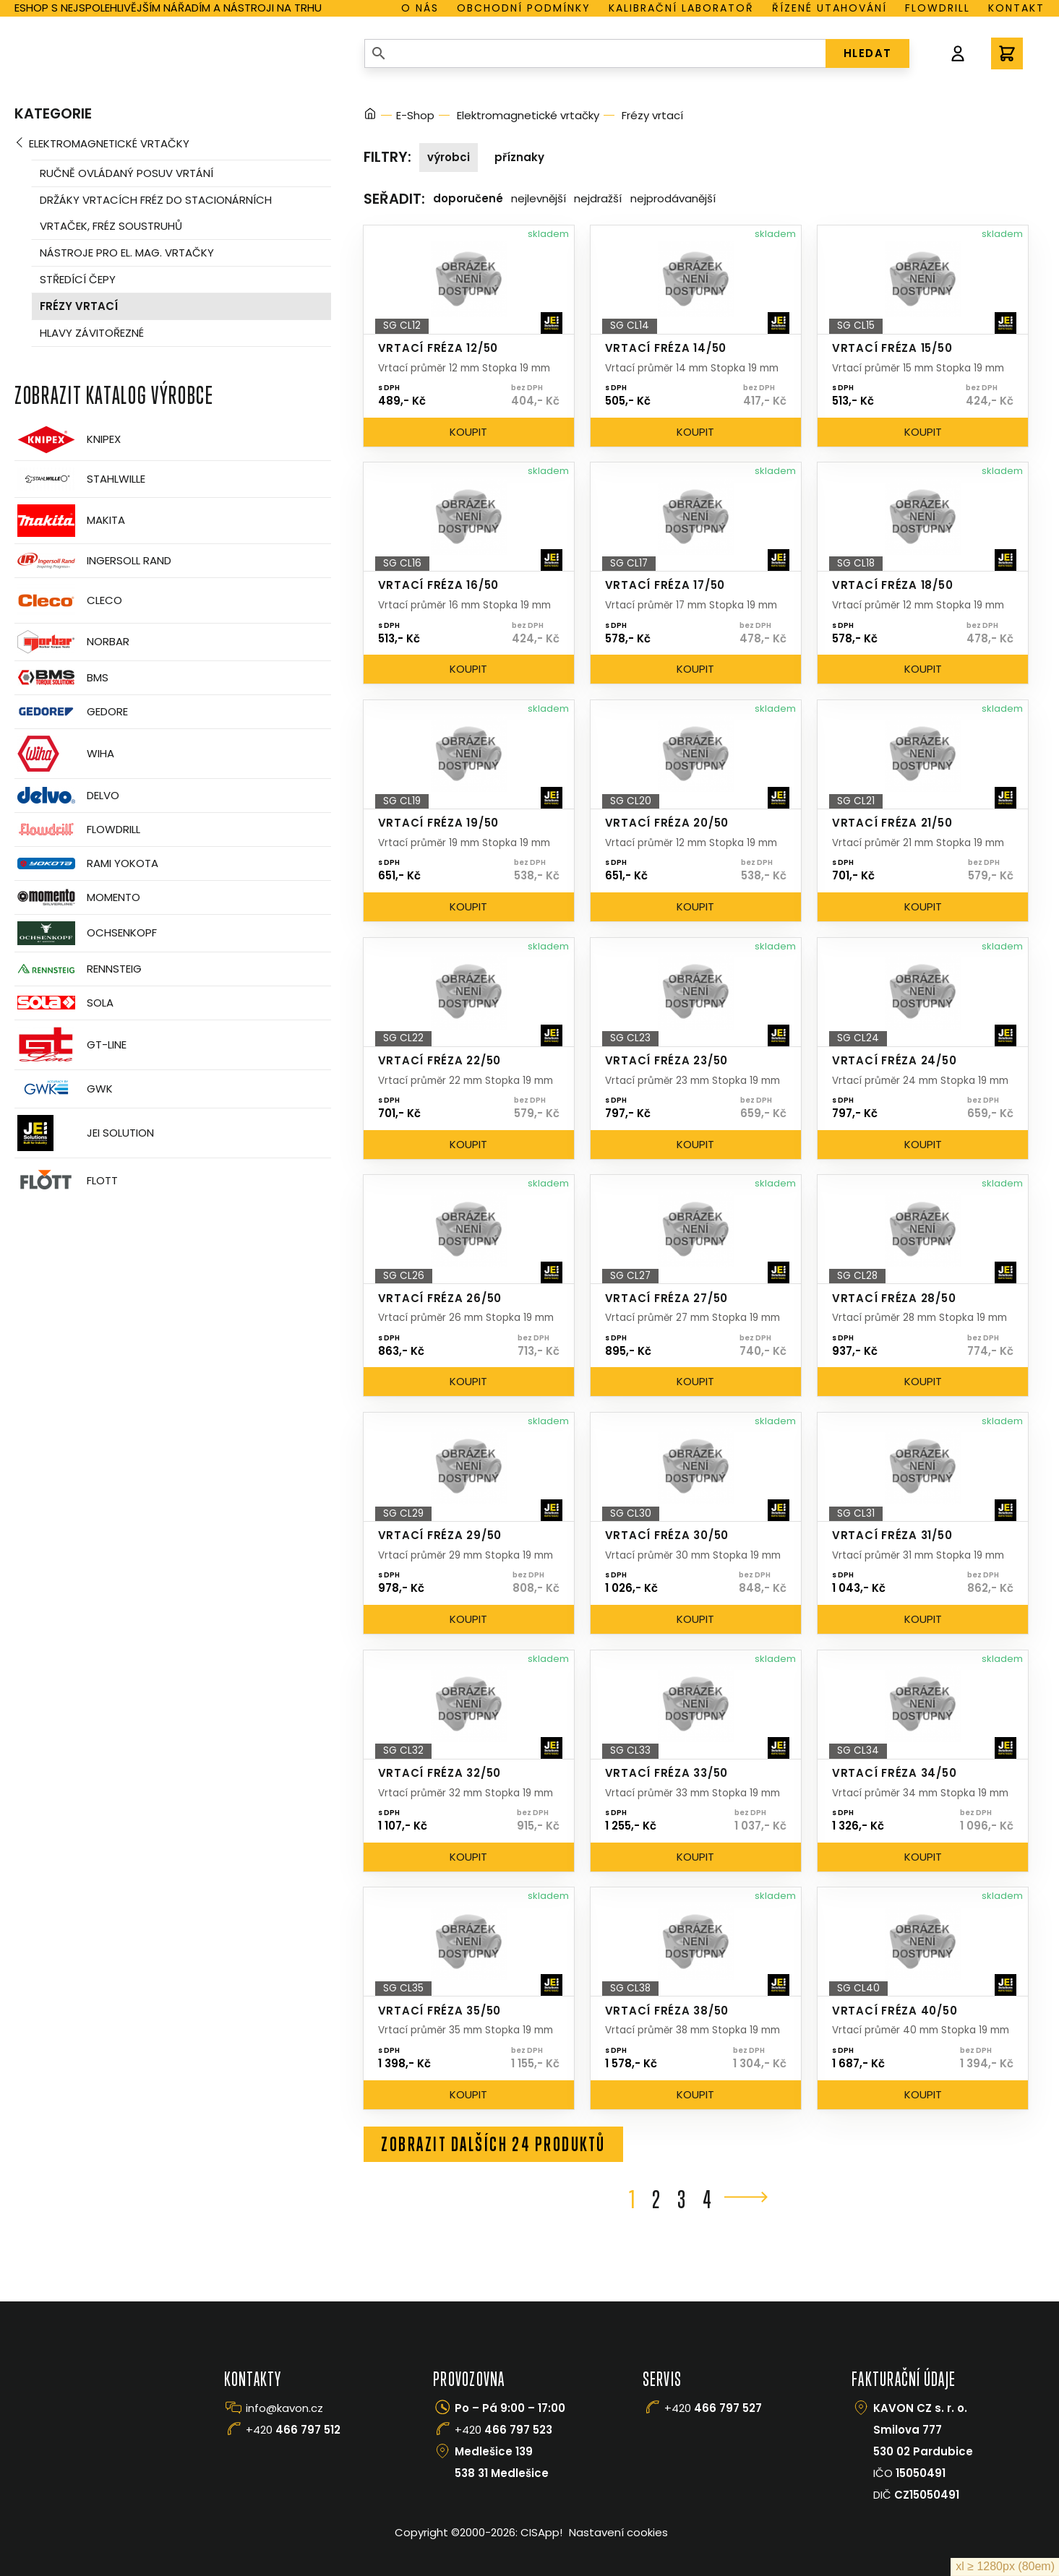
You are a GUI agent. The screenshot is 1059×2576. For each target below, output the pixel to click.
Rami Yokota (86, 863)
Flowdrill (937, 8)
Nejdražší (598, 198)
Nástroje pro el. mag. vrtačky (127, 252)
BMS (61, 677)
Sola (63, 1002)
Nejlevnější (538, 198)
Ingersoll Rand (92, 561)
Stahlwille (79, 479)
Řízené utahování (829, 8)
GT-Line (70, 1045)
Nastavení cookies (618, 2532)
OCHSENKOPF (85, 933)
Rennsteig (78, 969)
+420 (293, 2429)
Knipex (67, 440)
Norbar (71, 642)
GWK (63, 1089)
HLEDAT (868, 53)
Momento (77, 897)
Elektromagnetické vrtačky (109, 143)
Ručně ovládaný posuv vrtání (126, 173)
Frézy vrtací (79, 306)
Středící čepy (78, 279)
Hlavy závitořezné (92, 332)
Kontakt (1016, 8)
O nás (420, 8)
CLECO (68, 600)
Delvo (66, 795)
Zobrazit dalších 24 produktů (493, 2144)
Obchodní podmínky (524, 8)
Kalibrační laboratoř (681, 8)
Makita (69, 520)
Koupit (468, 431)
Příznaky (519, 157)
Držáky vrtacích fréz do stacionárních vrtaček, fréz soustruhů (156, 212)
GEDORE (71, 711)
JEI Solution (84, 1133)
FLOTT (66, 1181)
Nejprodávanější (673, 198)
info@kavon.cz (284, 2408)
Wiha (64, 754)
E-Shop (415, 115)
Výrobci (448, 157)
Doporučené (468, 198)
